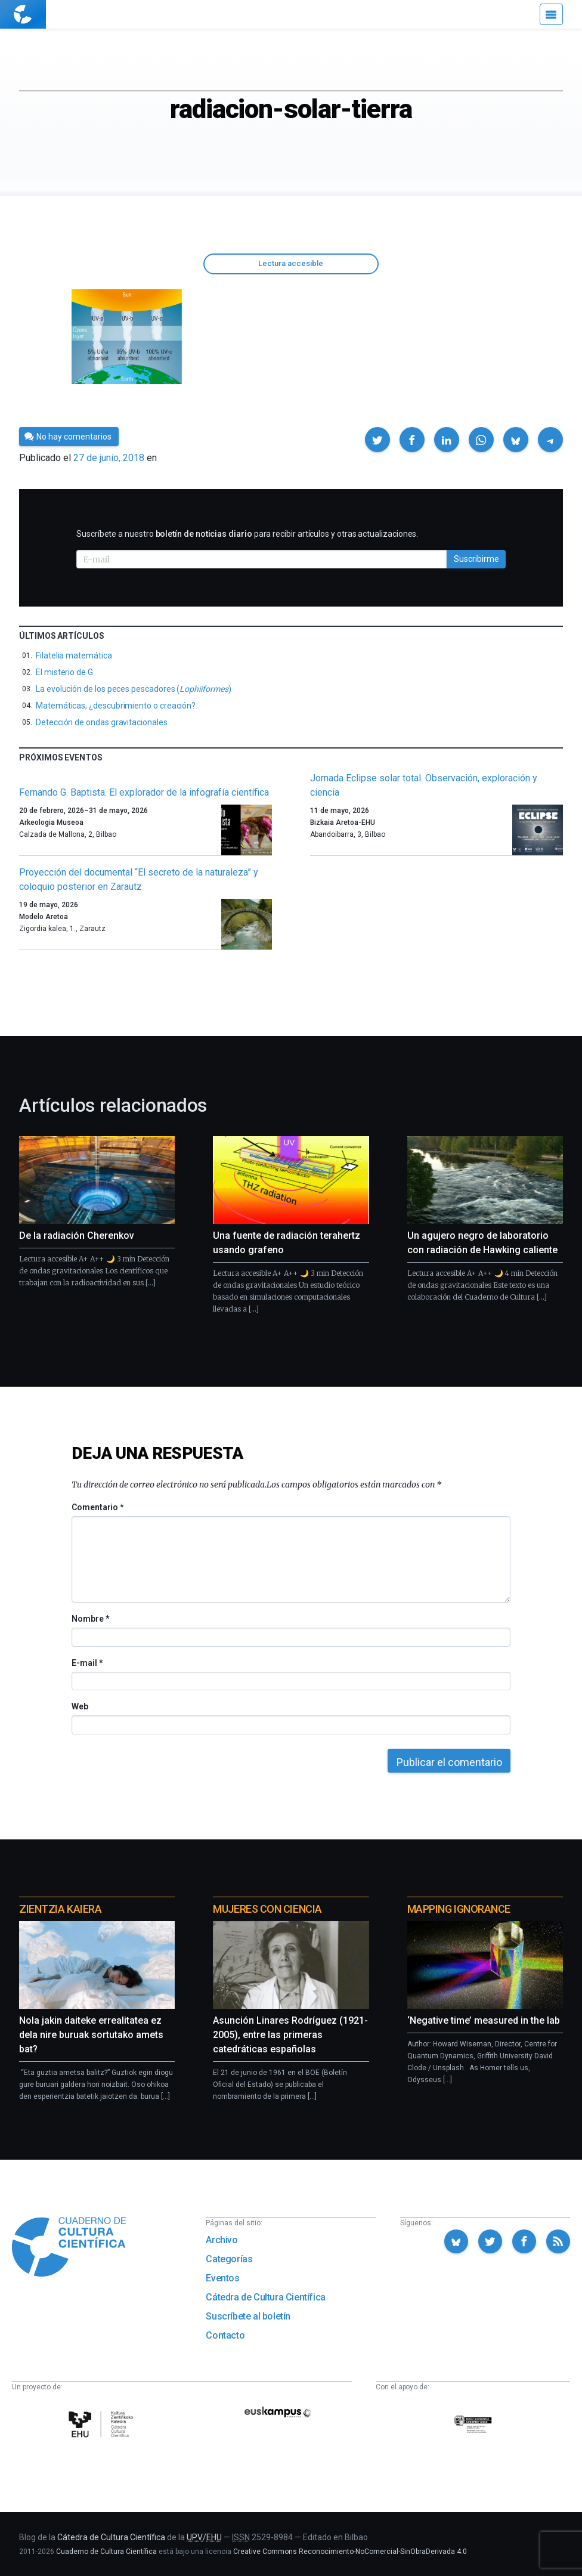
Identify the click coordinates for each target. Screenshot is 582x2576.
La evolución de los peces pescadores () (133, 689)
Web (80, 1706)
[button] (377, 439)
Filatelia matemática (74, 655)
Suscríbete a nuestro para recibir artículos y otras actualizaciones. (247, 534)
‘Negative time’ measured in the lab (483, 2020)
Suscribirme (476, 559)
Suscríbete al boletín (248, 2316)
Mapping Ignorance (458, 1909)
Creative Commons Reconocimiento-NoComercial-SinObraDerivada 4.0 (350, 2551)
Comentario (97, 1507)
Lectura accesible (290, 263)
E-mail (87, 1663)
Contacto (225, 2335)
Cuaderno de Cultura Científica (106, 2551)
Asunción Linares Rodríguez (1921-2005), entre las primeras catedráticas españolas (290, 2035)
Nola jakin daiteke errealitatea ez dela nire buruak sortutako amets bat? (91, 2035)
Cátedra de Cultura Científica (265, 2297)
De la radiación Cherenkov (76, 1235)
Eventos (222, 2278)
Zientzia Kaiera (60, 1909)
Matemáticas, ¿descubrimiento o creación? (116, 705)
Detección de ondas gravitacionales (102, 722)
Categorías (229, 2259)
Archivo (221, 2240)
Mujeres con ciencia (267, 1909)
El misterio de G (64, 672)
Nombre (90, 1618)
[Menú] (551, 14)
